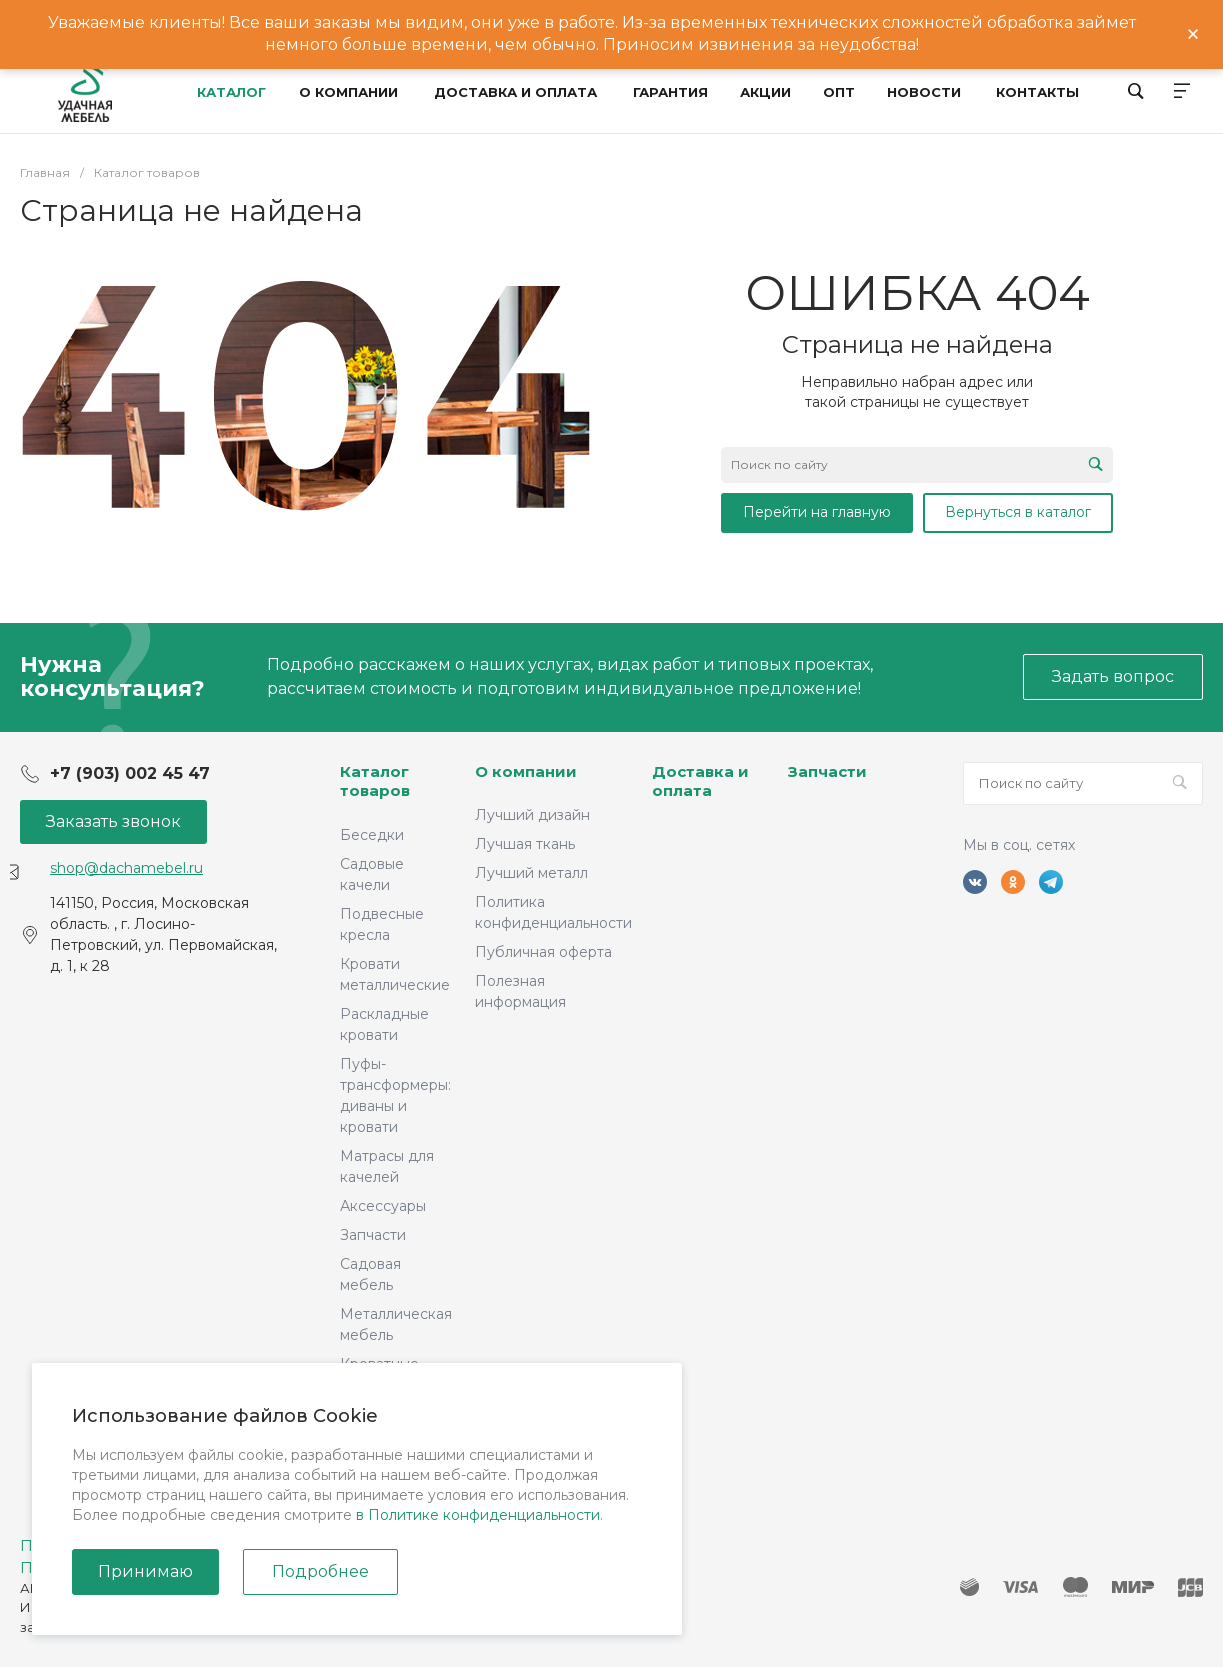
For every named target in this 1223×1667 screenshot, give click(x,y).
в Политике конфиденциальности (478, 1515)
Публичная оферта (543, 952)
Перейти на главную (817, 512)
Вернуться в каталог (1018, 512)
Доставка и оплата (700, 781)
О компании (526, 771)
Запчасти (373, 1235)
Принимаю (145, 1571)
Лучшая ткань (525, 844)
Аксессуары (383, 1206)
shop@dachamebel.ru (126, 868)
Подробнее (320, 1571)
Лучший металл (531, 873)
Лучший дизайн (532, 815)
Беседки (372, 835)
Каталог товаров (375, 781)
